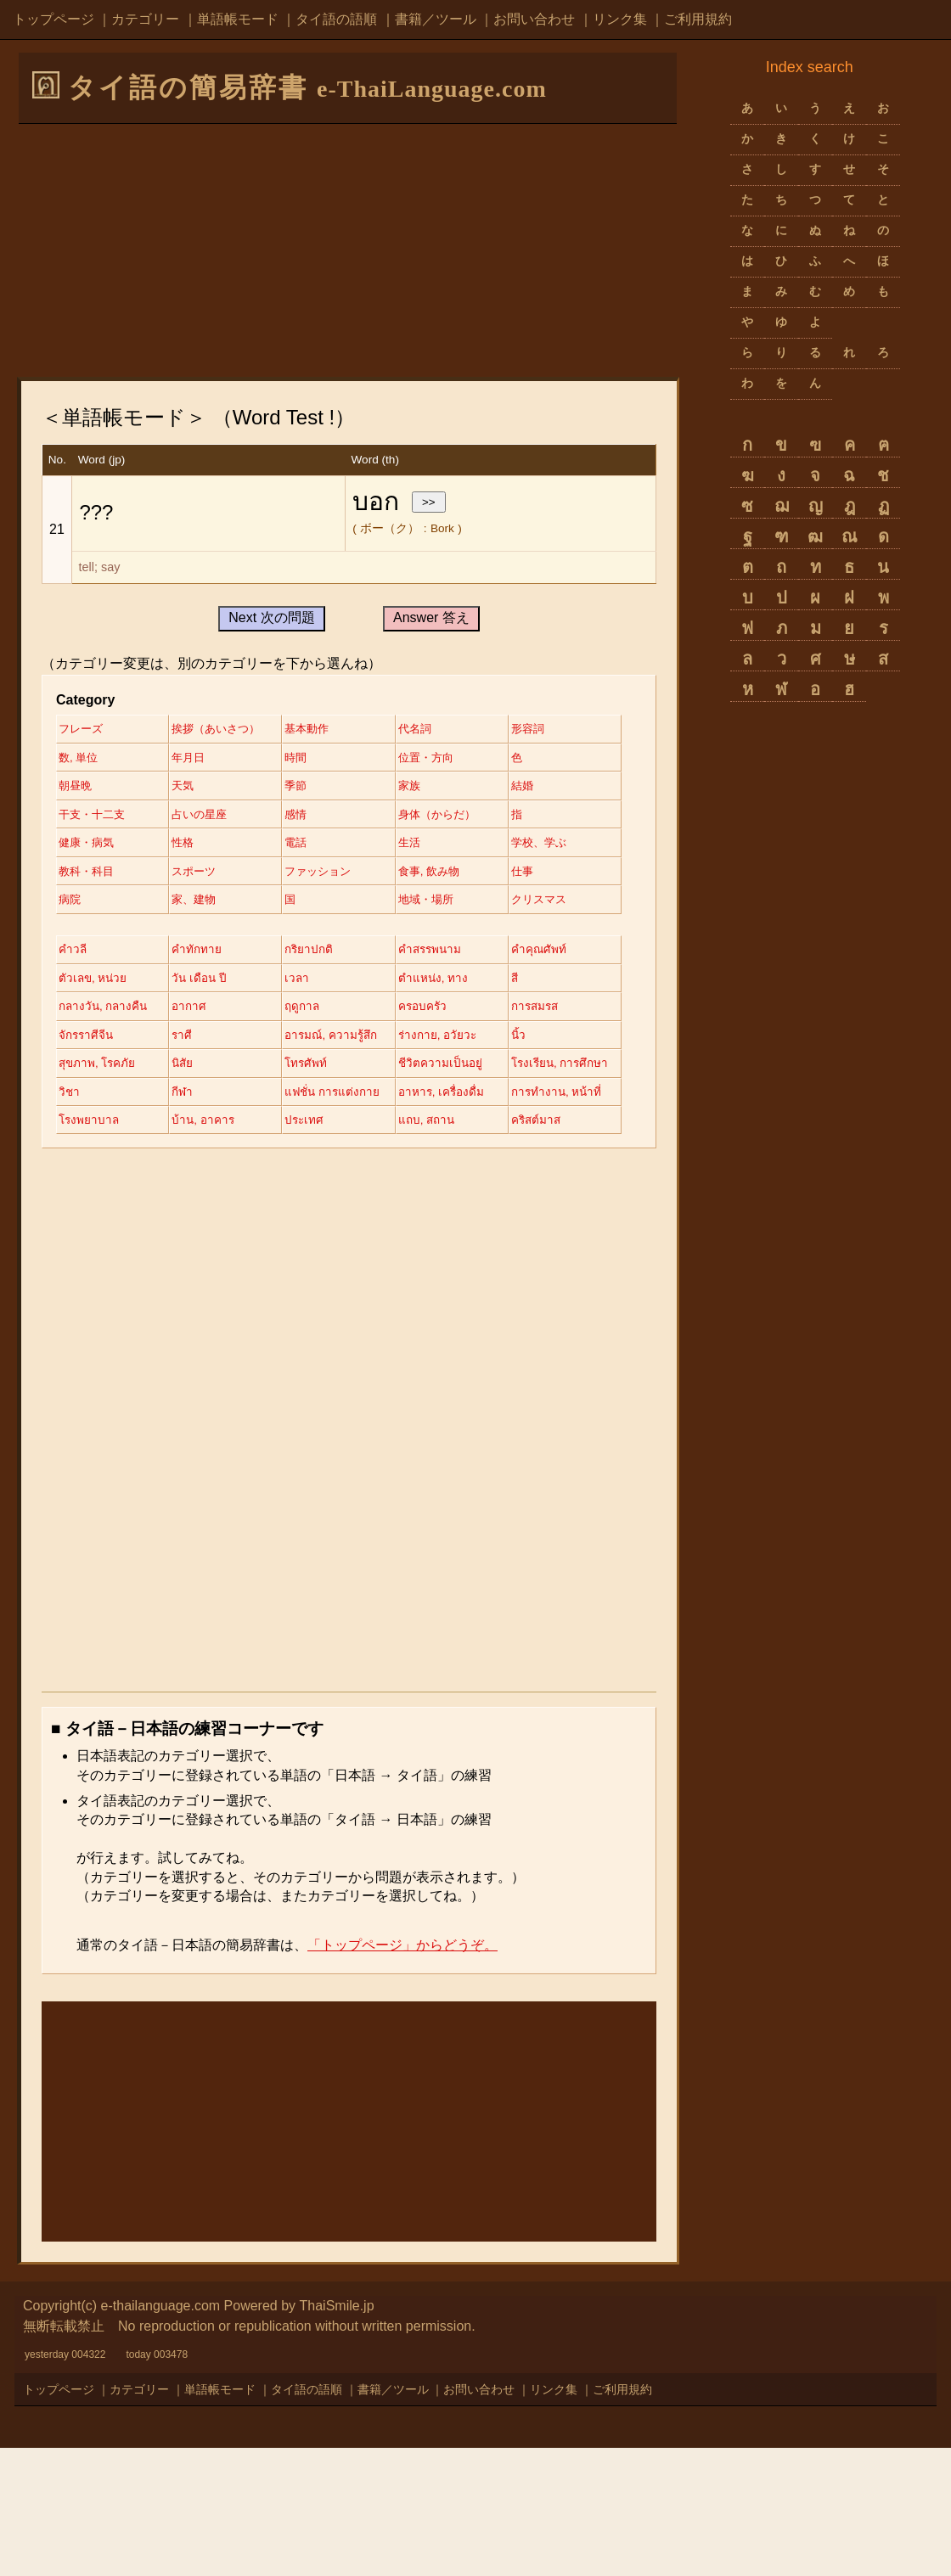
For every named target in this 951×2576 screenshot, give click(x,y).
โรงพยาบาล (326, 1218)
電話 (306, 875)
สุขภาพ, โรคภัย (99, 1159)
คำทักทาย (202, 1013)
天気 (424, 787)
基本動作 (318, 729)
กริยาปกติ (319, 1013)
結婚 (306, 816)
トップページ (53, 19)
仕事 (188, 933)
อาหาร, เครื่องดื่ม (103, 1218)
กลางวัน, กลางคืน (341, 1072)
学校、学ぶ (88, 905)
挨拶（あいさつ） (224, 729)
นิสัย (188, 1159)
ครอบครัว (202, 1101)
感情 (188, 846)
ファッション (448, 905)
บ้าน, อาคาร (445, 1218)
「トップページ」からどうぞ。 (402, 2072)
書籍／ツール (435, 19)
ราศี (69, 1130)
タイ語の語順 (336, 19)
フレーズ (82, 729)
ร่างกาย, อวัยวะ (335, 1130)
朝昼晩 (312, 787)
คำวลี (73, 1013)
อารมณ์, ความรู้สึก (225, 1130)
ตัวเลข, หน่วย (212, 1043)
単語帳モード (238, 19)
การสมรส (320, 1101)
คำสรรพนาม (446, 1013)
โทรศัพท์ (317, 1159)
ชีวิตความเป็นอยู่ (455, 1159)
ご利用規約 (698, 19)
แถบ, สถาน (206, 1247)
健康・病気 (88, 875)
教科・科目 (206, 905)
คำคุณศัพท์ (87, 1043)
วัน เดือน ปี (323, 1043)
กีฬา (306, 1189)
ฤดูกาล (76, 1101)
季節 (70, 816)
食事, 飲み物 (92, 933)
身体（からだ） (336, 846)
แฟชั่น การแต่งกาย (462, 1189)
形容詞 (76, 759)
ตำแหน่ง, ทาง (94, 1072)
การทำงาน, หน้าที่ (223, 1218)
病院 (306, 933)
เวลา (425, 1043)
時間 (424, 759)
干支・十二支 (448, 816)
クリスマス (324, 962)
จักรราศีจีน (441, 1101)
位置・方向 (88, 787)
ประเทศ (79, 1247)
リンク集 (620, 19)
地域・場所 (206, 962)
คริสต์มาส (320, 1247)
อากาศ (430, 1072)
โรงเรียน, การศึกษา (109, 1189)
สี (180, 1072)
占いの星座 (88, 846)
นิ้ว (420, 1130)
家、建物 (436, 933)
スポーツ (318, 905)
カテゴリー (145, 19)
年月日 (312, 759)
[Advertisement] (348, 249)
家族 (188, 816)
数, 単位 (198, 759)
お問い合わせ (534, 19)
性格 (188, 875)
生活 (424, 875)
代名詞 (430, 729)
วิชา (188, 1189)
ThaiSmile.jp (337, 2433)
